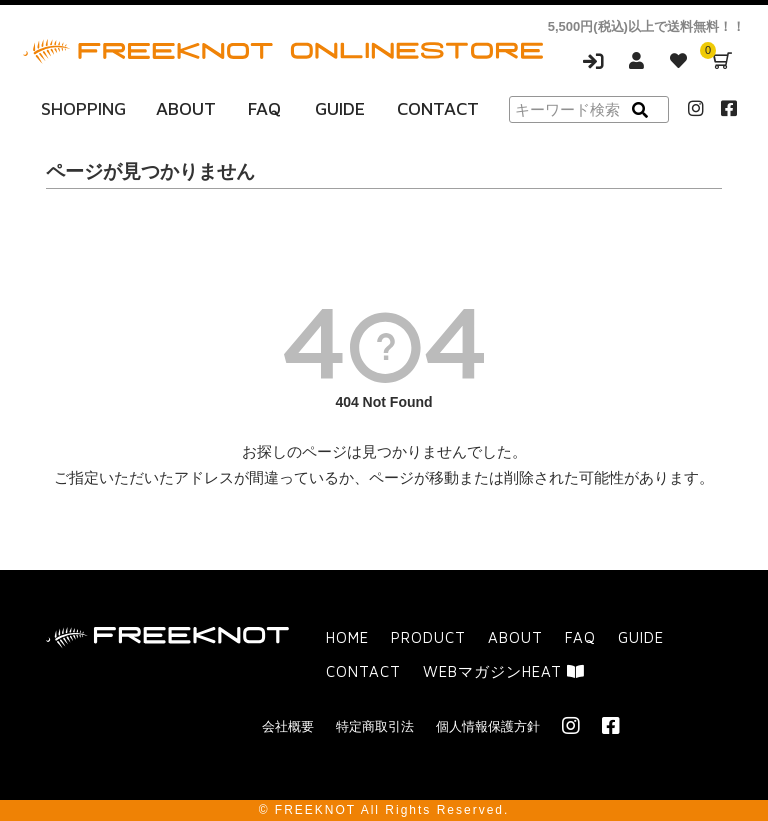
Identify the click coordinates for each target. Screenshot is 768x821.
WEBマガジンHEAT (504, 671)
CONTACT (438, 108)
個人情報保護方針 (488, 726)
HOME (347, 637)
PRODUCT (428, 637)
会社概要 (288, 726)
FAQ (264, 108)
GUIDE (340, 108)
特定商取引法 (375, 726)
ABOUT (186, 108)
